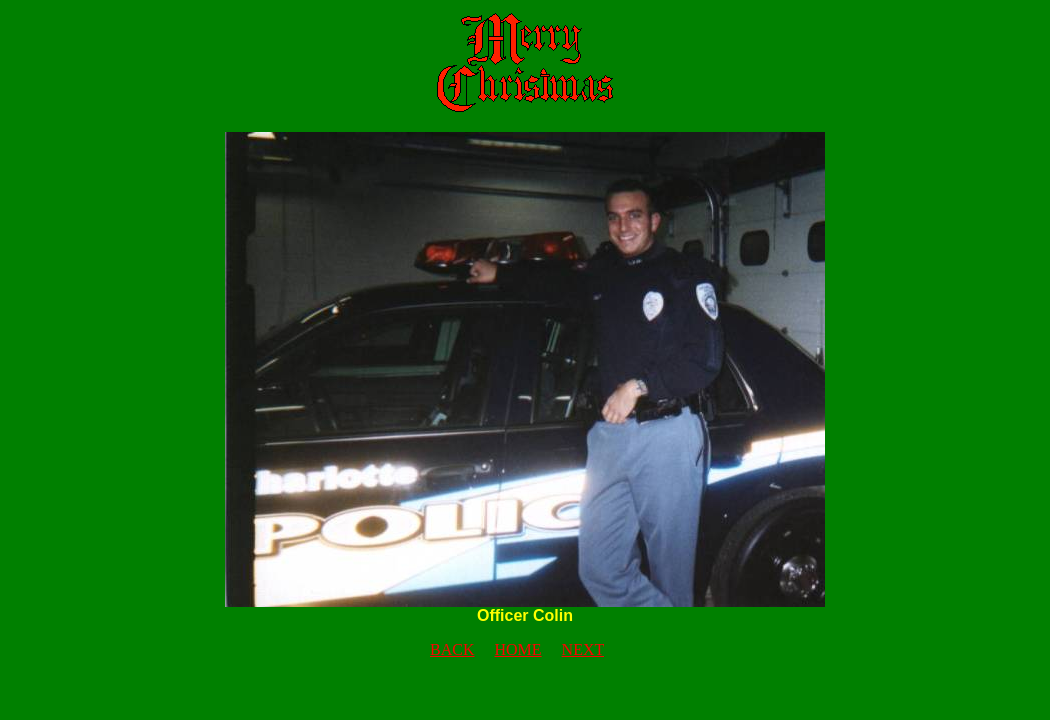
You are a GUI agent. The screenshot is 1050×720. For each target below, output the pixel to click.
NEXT (583, 649)
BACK (452, 649)
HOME (517, 649)
